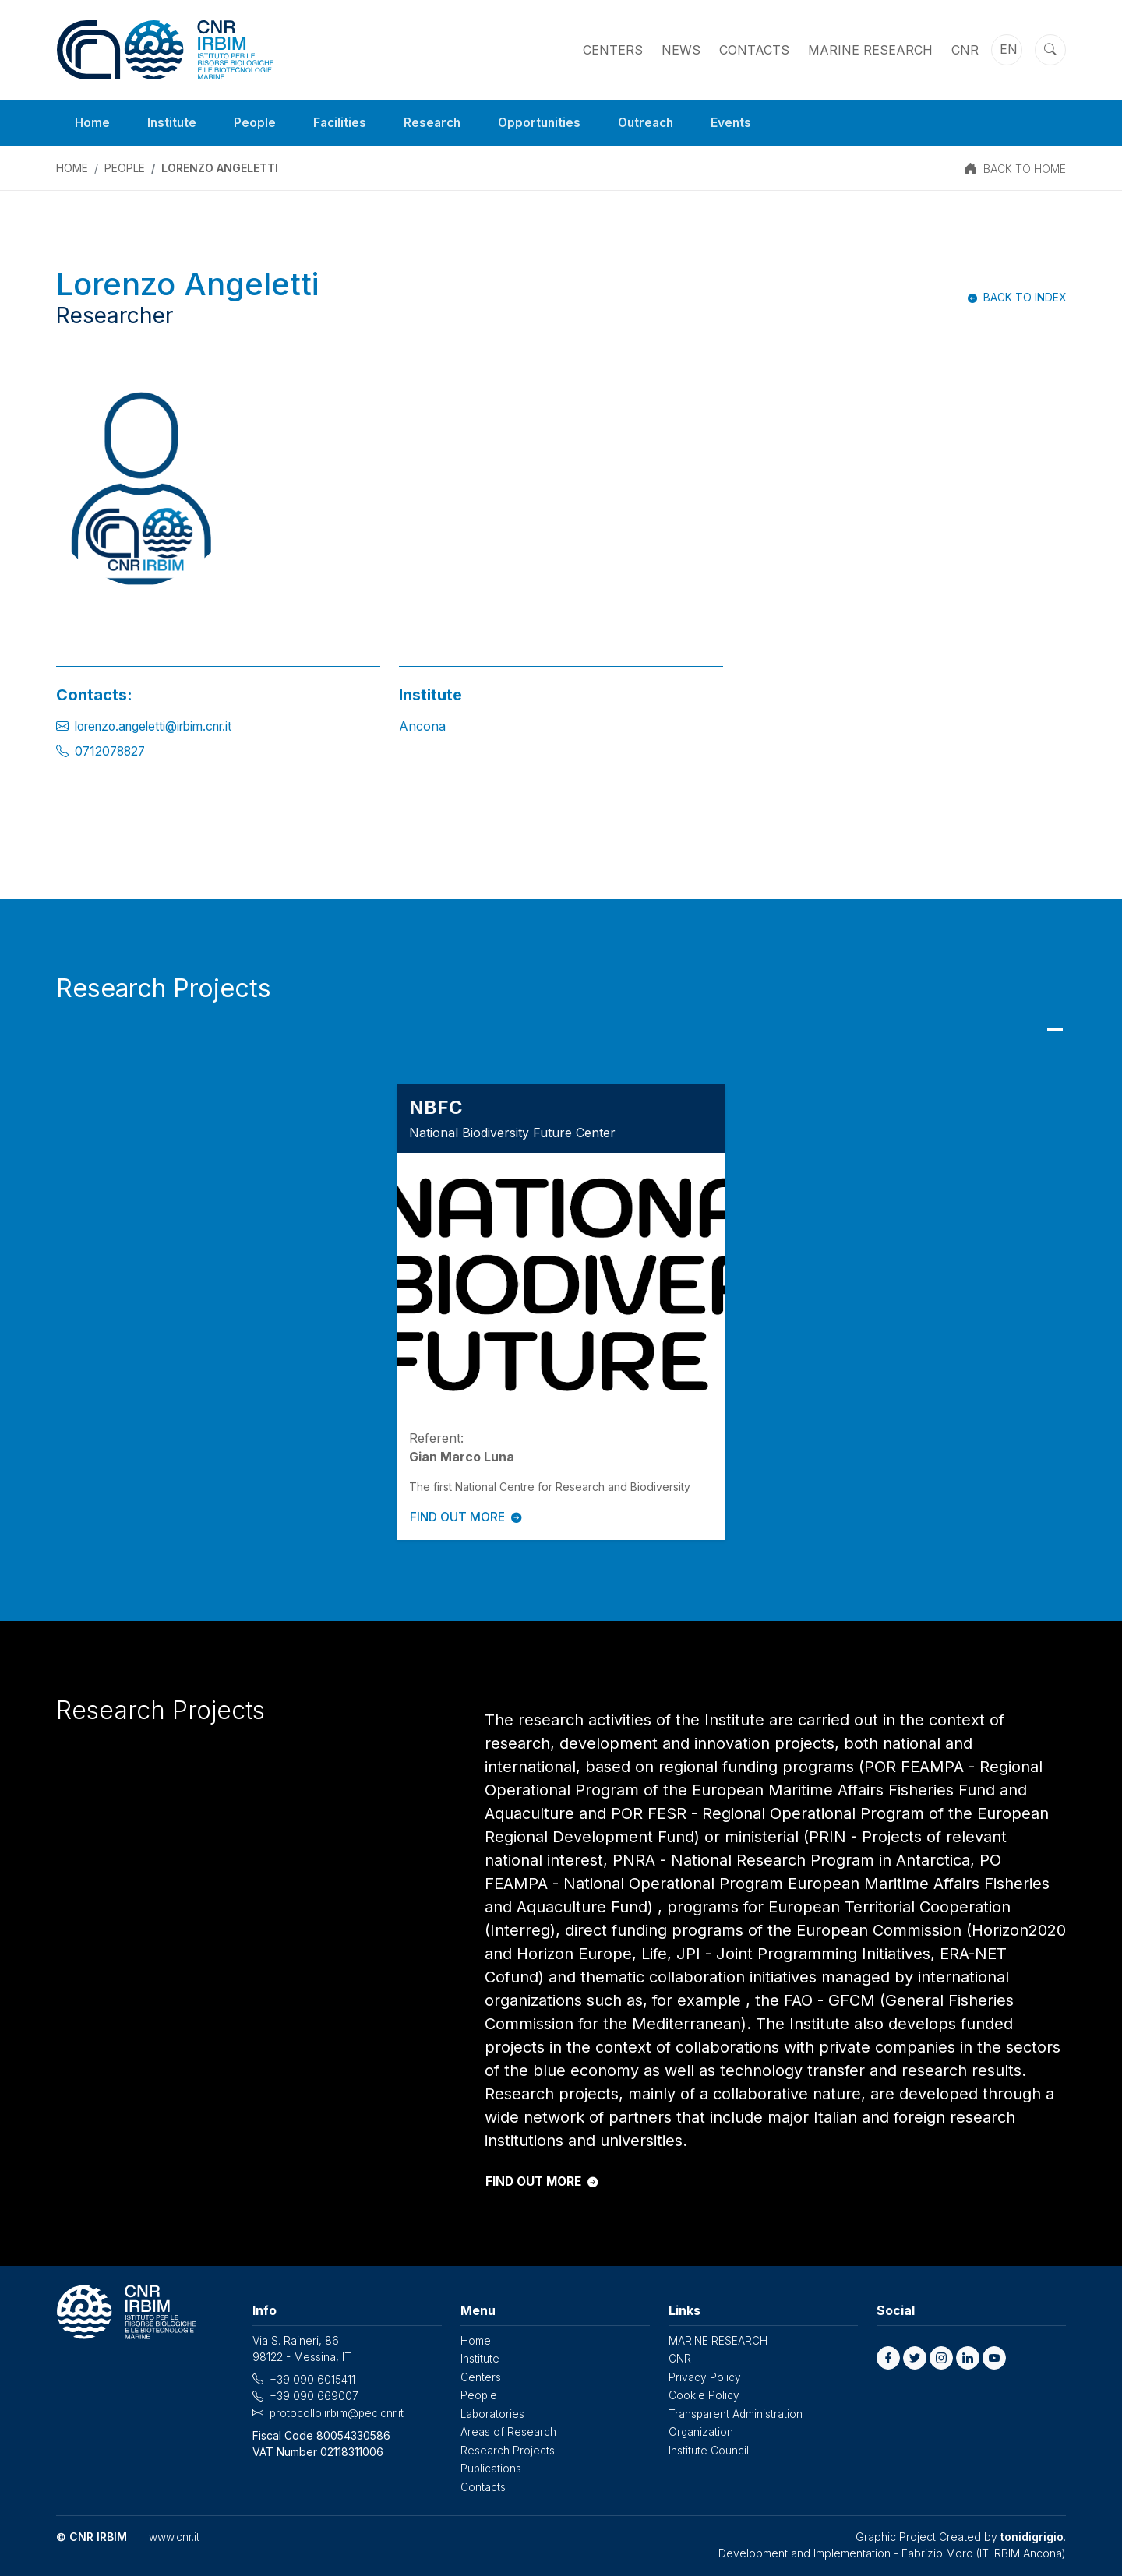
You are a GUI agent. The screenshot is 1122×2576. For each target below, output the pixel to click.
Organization (701, 2429)
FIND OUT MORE (467, 1516)
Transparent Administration (736, 2411)
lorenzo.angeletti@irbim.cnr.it (160, 726)
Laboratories (493, 2411)
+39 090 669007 (314, 2395)
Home (93, 123)
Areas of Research (508, 2429)
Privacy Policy (705, 2375)
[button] (888, 2357)
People (257, 123)
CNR (965, 50)
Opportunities (546, 123)
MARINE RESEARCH (870, 50)
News (681, 50)
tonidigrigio (1032, 2532)
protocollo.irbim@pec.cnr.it (338, 2411)
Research (437, 123)
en (1009, 50)
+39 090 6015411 (312, 2378)
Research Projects (507, 2447)
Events (743, 123)
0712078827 (112, 751)
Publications (491, 2465)
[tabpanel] (561, 1311)
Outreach (656, 123)
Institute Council (709, 2447)
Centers (613, 50)
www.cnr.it (174, 2532)
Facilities (343, 123)
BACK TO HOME (1024, 168)
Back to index (1024, 297)
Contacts (754, 50)
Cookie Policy (704, 2393)
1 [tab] (1055, 1029)
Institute (173, 123)
